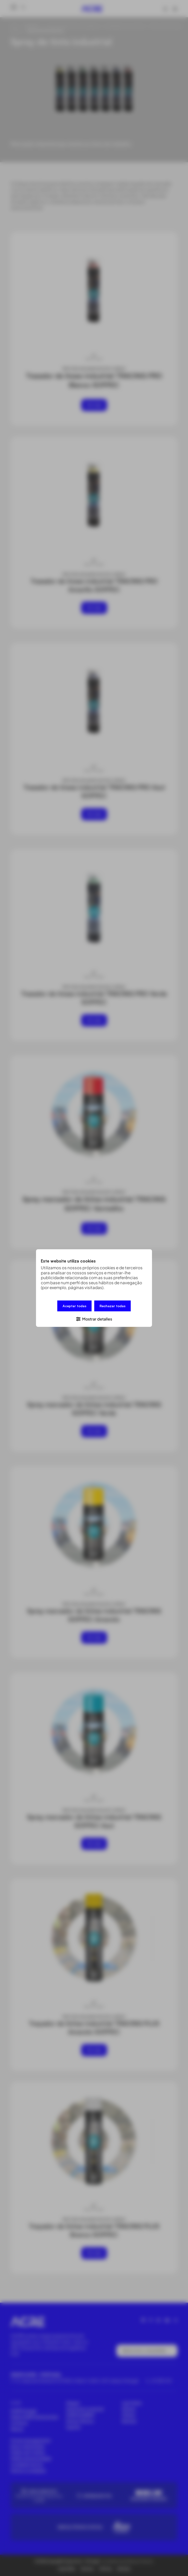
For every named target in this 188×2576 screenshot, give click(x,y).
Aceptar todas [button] (74, 1306)
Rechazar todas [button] (112, 1306)
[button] (94, 1318)
